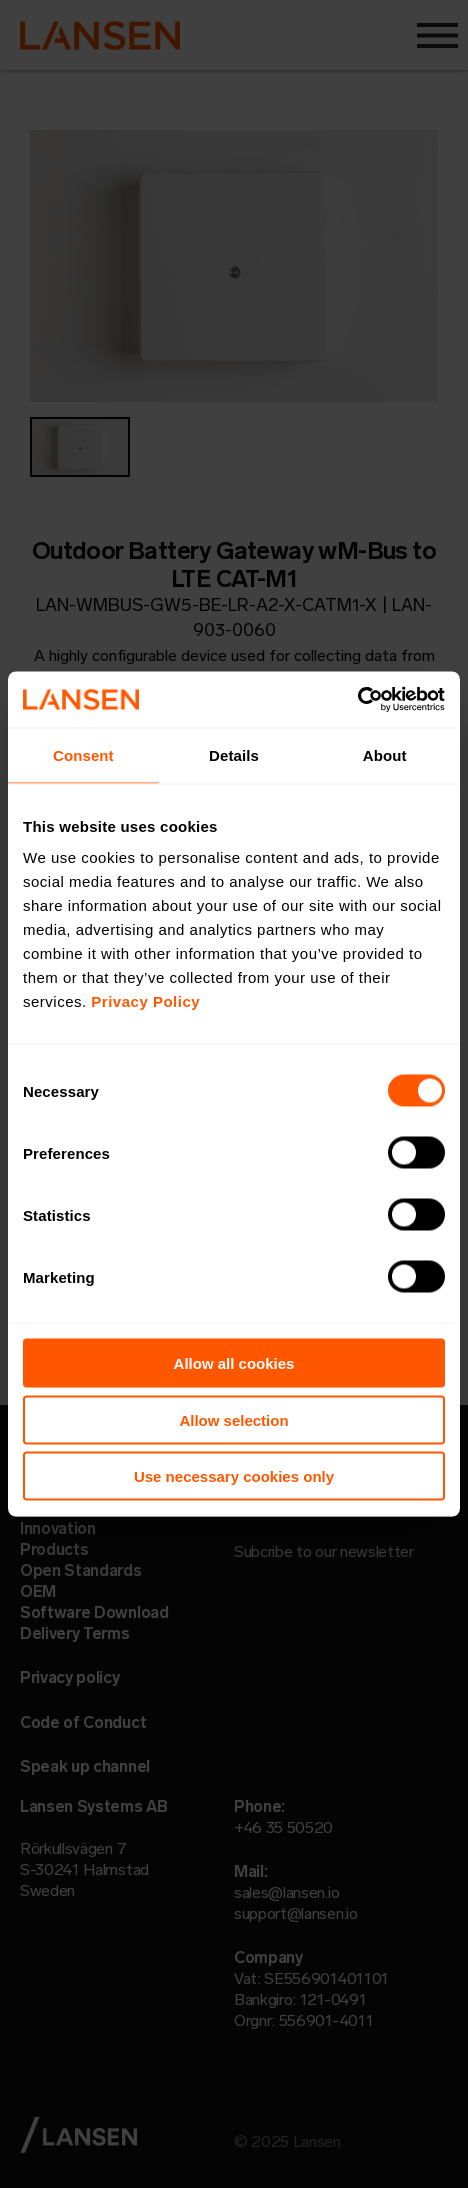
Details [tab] (234, 754)
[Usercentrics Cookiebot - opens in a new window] (357, 700)
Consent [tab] (83, 754)
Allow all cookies (234, 1363)
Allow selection (233, 1419)
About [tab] (385, 754)
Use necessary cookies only (234, 1476)
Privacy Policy (145, 1001)
